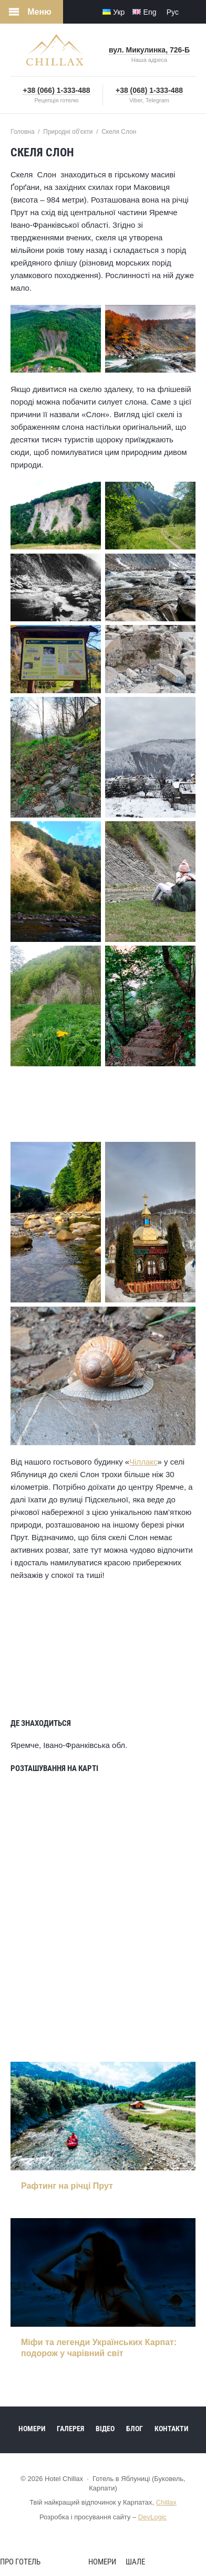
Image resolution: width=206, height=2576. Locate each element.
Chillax (166, 2502)
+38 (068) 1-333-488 (149, 90)
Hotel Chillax (55, 50)
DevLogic (152, 2517)
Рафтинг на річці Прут (67, 2185)
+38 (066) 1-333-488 (56, 90)
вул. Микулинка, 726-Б (149, 50)
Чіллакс (143, 1461)
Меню (39, 11)
